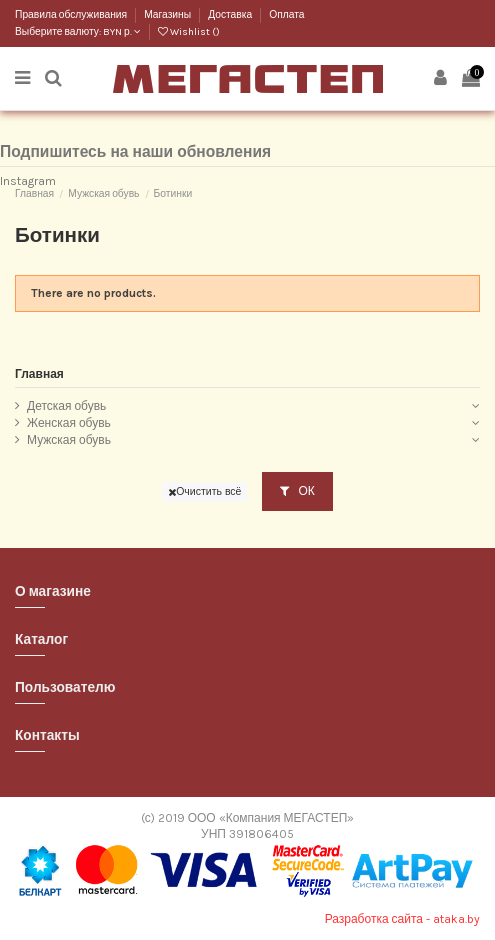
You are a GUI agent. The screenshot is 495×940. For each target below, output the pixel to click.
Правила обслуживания (72, 15)
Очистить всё (204, 491)
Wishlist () (189, 32)
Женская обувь (69, 423)
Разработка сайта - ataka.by (402, 919)
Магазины (168, 15)
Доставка (231, 15)
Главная (39, 374)
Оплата (286, 15)
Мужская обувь (69, 440)
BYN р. (122, 32)
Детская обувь (66, 406)
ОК (297, 491)
